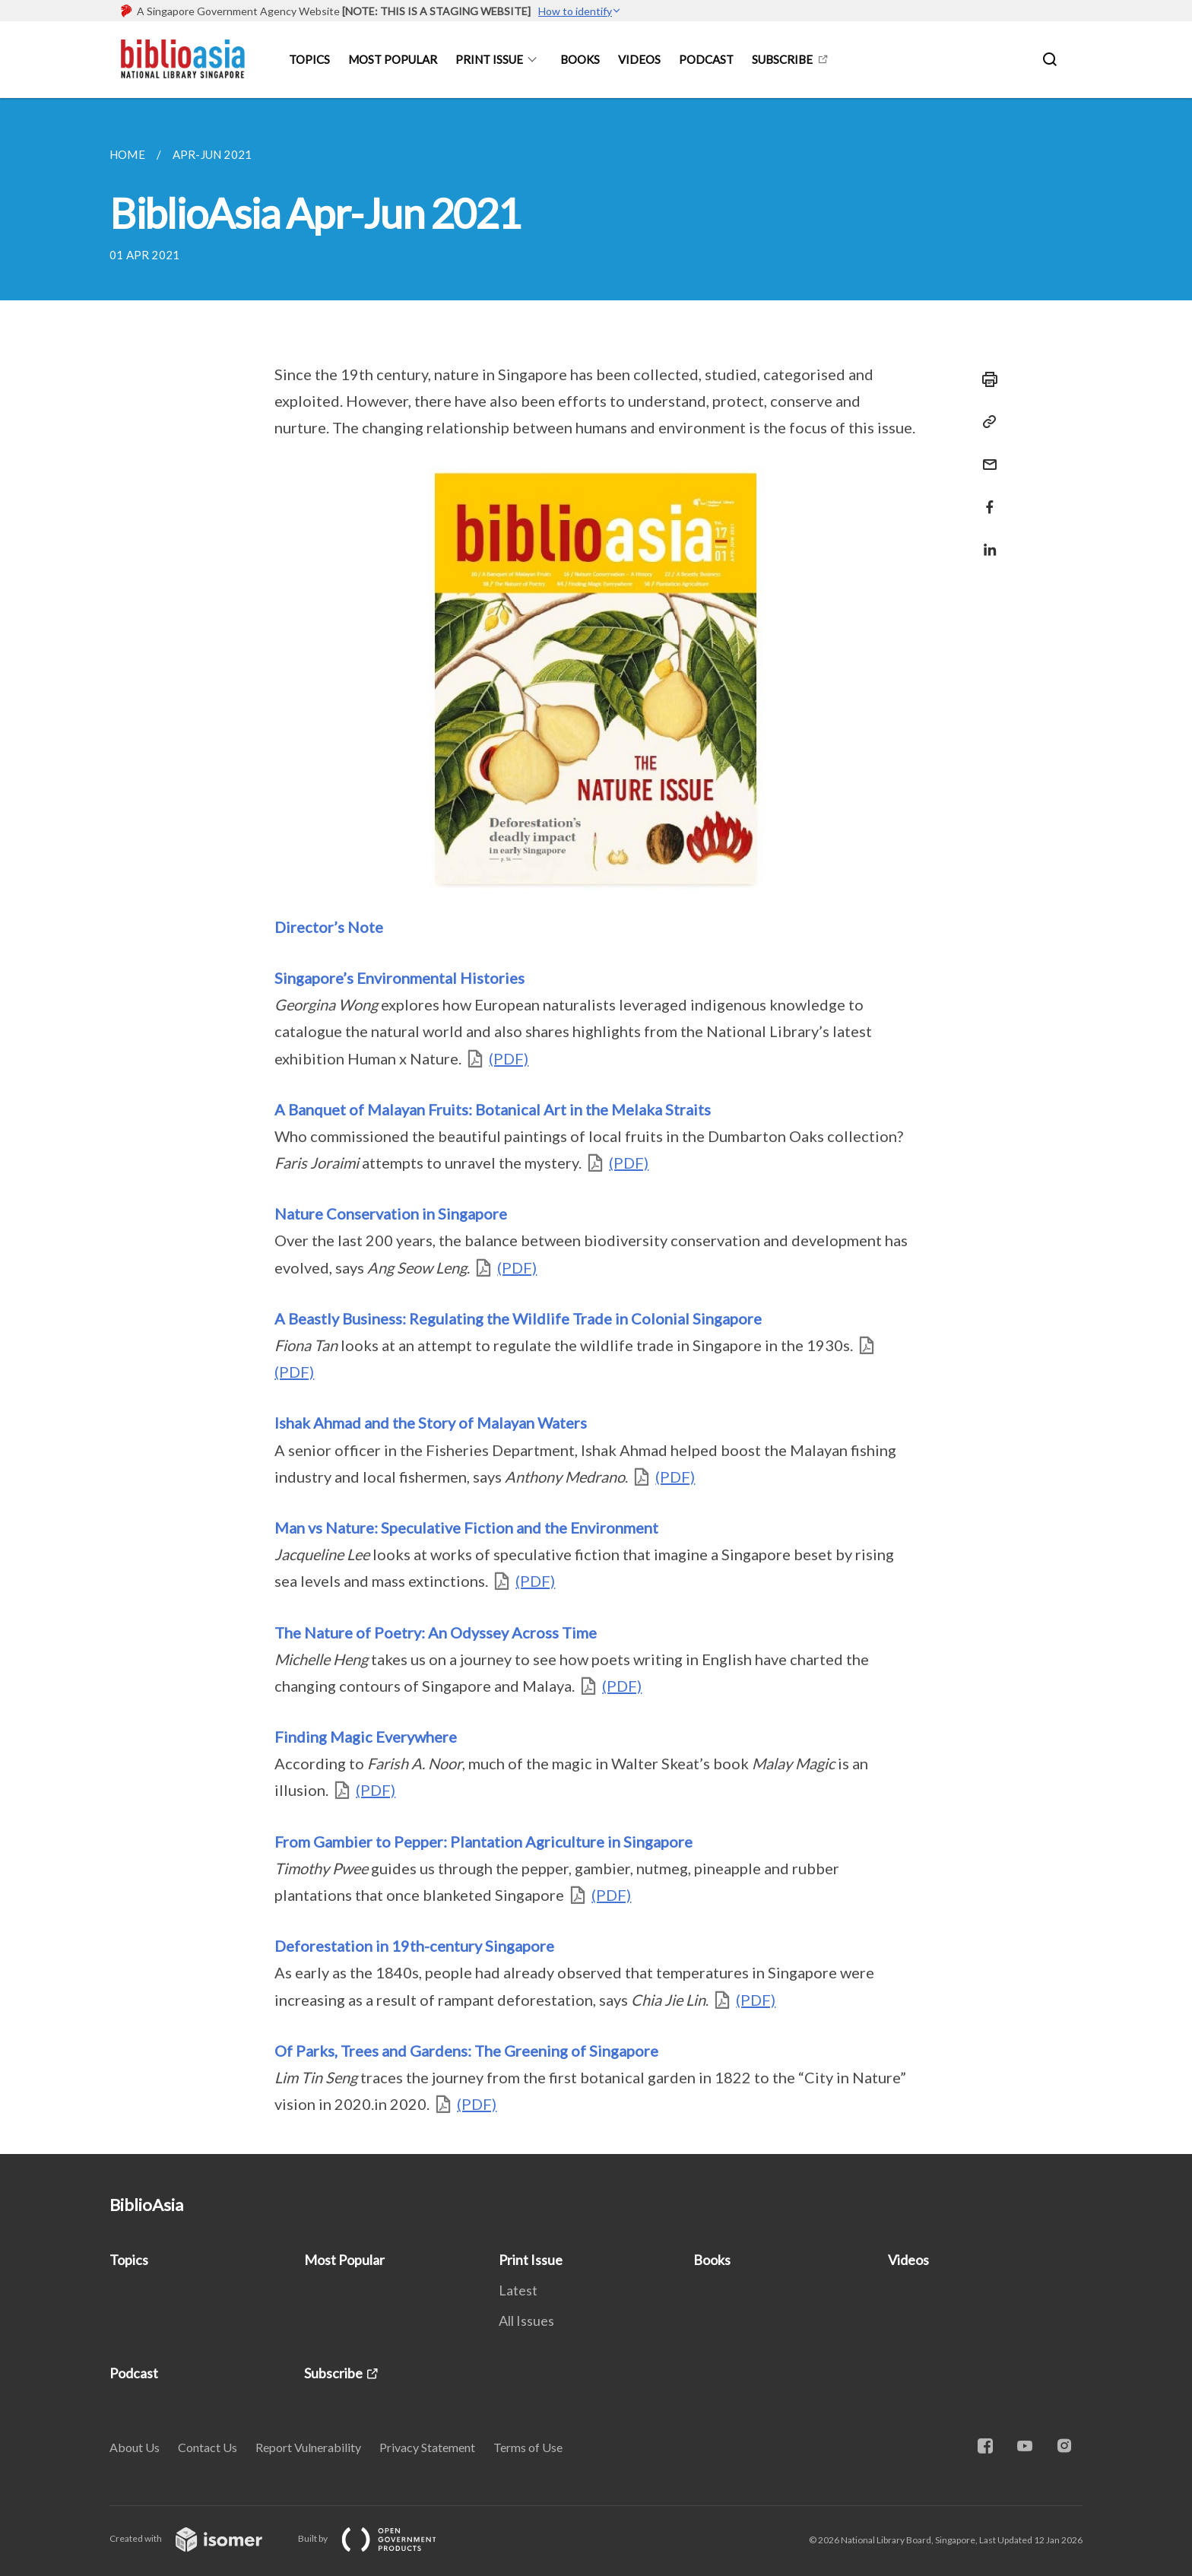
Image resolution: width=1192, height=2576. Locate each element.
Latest (518, 2290)
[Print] (985, 379)
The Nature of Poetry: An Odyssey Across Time (435, 1632)
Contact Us (207, 2447)
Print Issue (489, 59)
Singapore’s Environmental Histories (399, 978)
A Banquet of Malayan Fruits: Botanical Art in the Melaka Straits (492, 1109)
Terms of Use (528, 2447)
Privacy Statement (427, 2447)
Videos (639, 59)
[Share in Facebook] (985, 497)
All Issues (526, 2320)
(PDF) (508, 1058)
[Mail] (985, 455)
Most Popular (392, 59)
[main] (596, 1126)
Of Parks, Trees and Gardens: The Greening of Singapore (466, 2050)
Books (580, 59)
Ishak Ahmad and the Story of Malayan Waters (430, 1422)
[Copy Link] (985, 422)
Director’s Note (328, 927)
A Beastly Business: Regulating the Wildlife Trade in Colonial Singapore (518, 1318)
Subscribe (782, 59)
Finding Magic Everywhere (365, 1736)
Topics (309, 59)
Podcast (706, 59)
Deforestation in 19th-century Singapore (414, 1946)
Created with (198, 2538)
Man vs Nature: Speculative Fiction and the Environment (466, 1527)
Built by (379, 2538)
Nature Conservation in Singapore (390, 1213)
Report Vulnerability (308, 2447)
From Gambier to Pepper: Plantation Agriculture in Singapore (483, 1841)
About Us (134, 2447)
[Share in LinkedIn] (985, 540)
